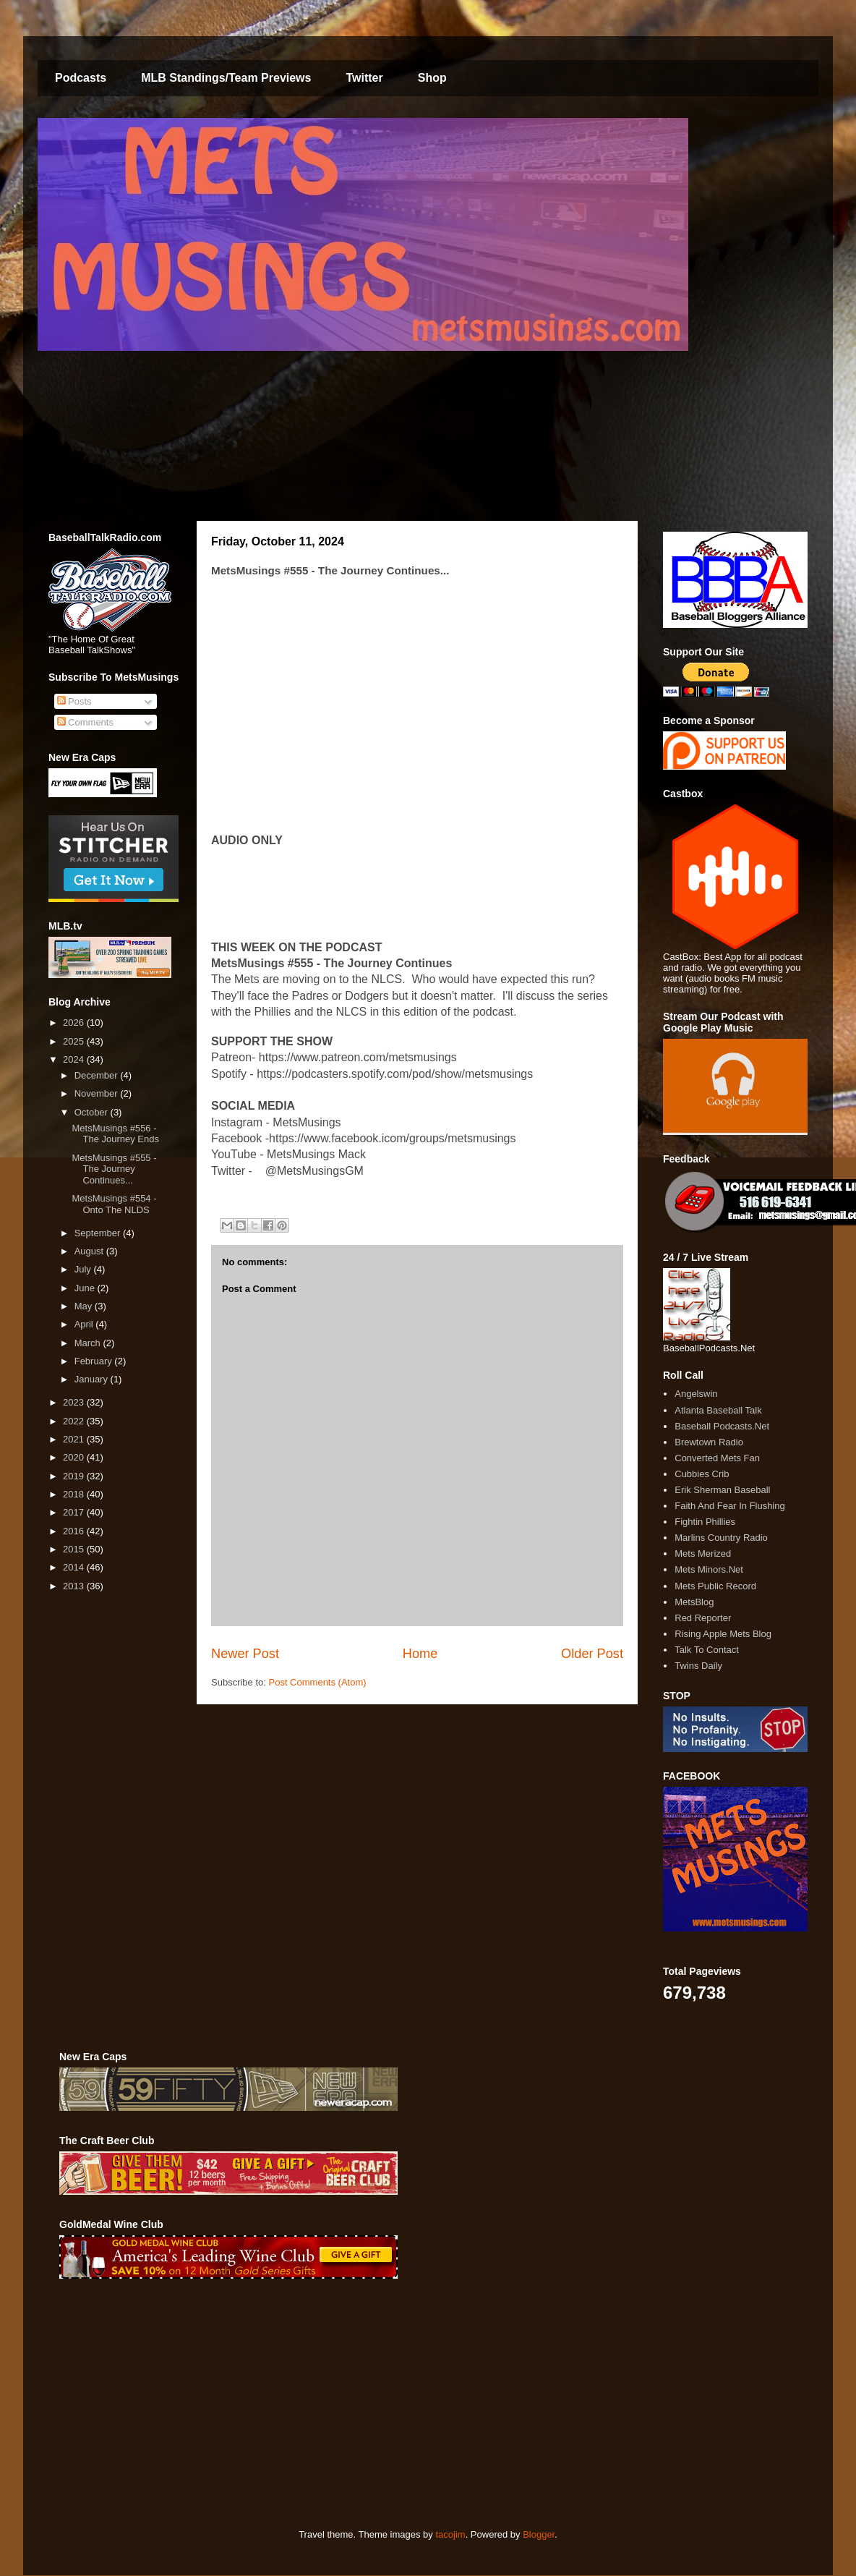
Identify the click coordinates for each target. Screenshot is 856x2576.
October (92, 1112)
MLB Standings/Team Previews (226, 78)
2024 (75, 1059)
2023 (75, 1402)
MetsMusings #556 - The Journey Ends (115, 1134)
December (97, 1075)
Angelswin (696, 1393)
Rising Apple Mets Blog (723, 1633)
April (85, 1324)
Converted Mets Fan (717, 1458)
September (98, 1233)
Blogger (539, 2534)
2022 (75, 1421)
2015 (75, 1549)
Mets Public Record (715, 1586)
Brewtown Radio (709, 1442)
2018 (75, 1494)
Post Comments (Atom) (318, 1682)
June (86, 1288)
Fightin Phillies (705, 1521)
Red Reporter (703, 1617)
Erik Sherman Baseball (722, 1489)
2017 (75, 1512)
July (84, 1269)
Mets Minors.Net (709, 1569)
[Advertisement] (282, 2404)
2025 (75, 1041)
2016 (75, 1531)
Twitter (364, 78)
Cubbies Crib (702, 1473)
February (94, 1361)
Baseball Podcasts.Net (722, 1426)
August (90, 1251)
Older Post (592, 1653)
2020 (75, 1457)
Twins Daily (698, 1665)
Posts (74, 701)
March (88, 1343)
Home (420, 1653)
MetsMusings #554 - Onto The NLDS (114, 1204)
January (92, 1379)
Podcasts (80, 78)
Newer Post (245, 1653)
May (84, 1306)
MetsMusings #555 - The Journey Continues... (114, 1169)
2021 (75, 1439)
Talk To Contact (707, 1649)
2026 (75, 1022)
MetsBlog (694, 1602)
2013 (75, 1586)
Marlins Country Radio (721, 1537)
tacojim (450, 2534)
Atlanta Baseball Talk (718, 1410)
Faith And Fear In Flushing (729, 1505)
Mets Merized (703, 1553)
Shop (432, 78)
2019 (75, 1476)
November (97, 1093)
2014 (75, 1567)
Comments (85, 722)
